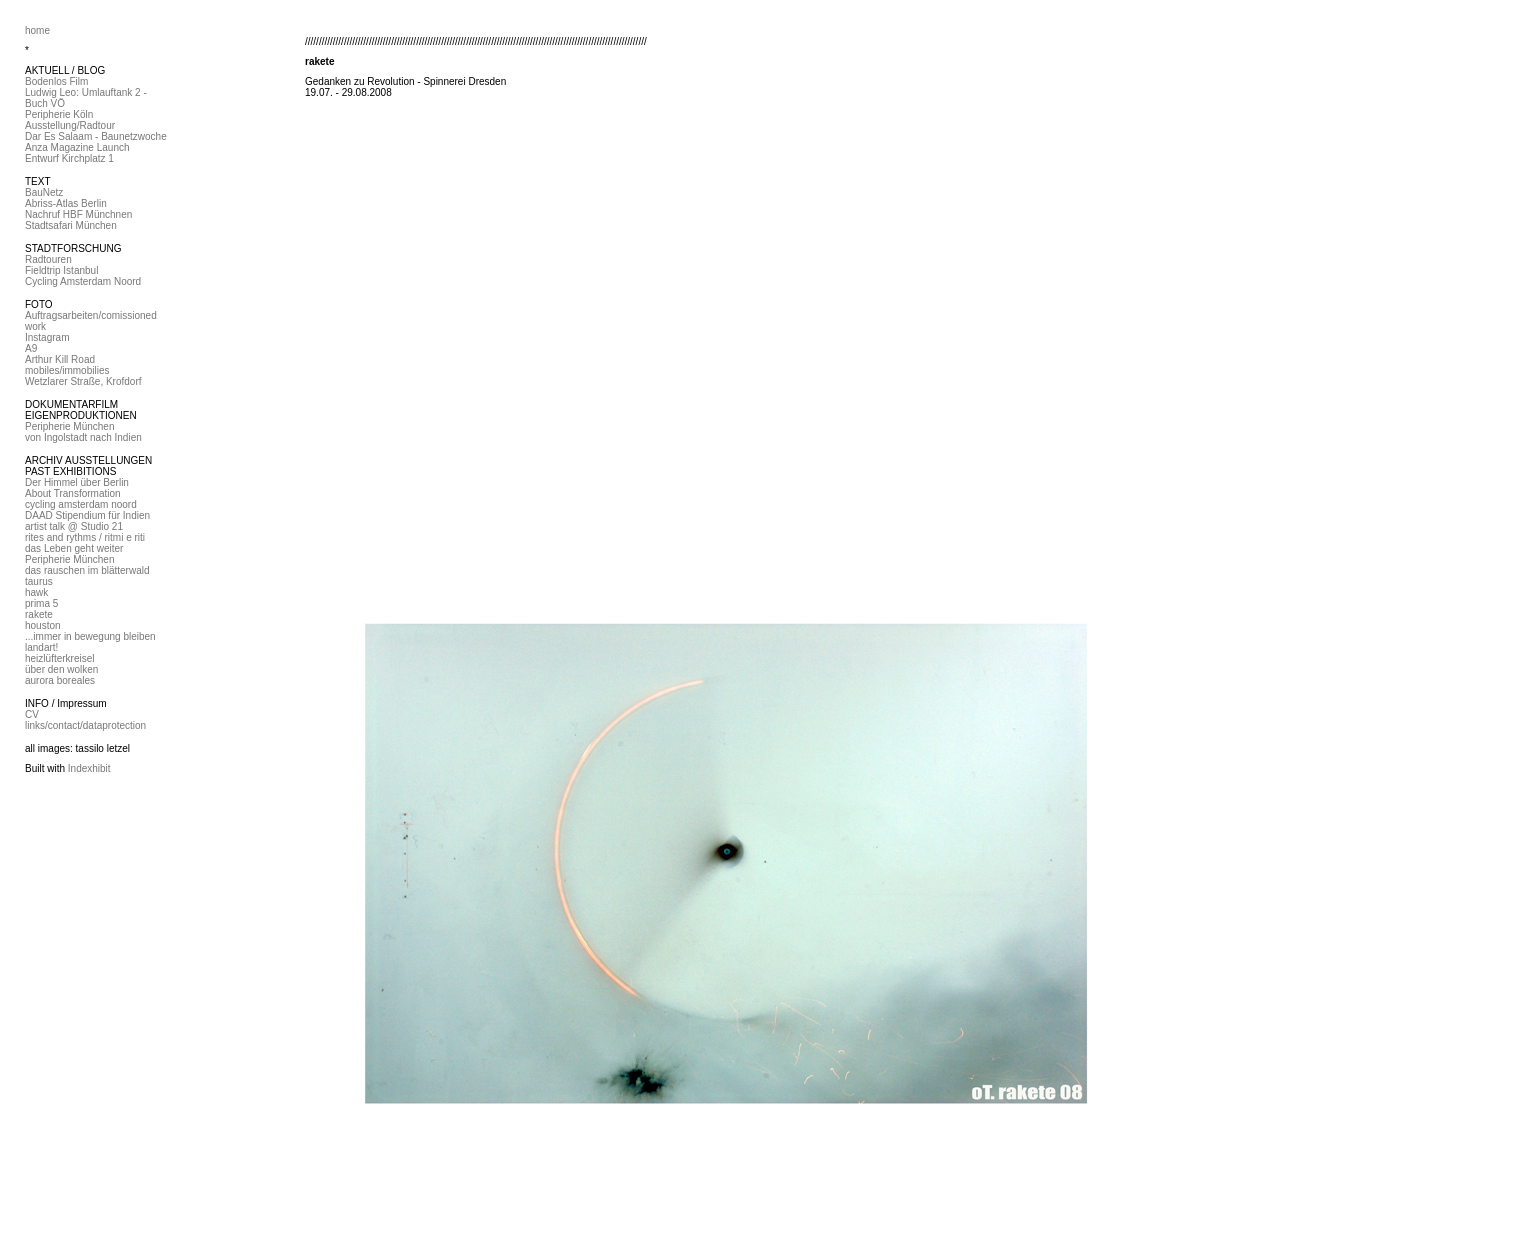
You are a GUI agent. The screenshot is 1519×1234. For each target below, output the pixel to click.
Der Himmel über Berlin (77, 482)
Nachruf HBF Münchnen (78, 214)
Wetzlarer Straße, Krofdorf (83, 381)
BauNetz (44, 192)
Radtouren (48, 259)
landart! (41, 647)
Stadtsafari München (71, 225)
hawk (36, 592)
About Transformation (73, 493)
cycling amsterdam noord (81, 504)
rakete (39, 614)
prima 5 (41, 603)
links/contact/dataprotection (85, 725)
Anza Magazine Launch (77, 147)
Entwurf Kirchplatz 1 (69, 158)
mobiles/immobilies (67, 370)
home (37, 30)
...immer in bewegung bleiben (90, 636)
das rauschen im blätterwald (87, 570)
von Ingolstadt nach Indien (83, 437)
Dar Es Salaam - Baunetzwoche (96, 136)
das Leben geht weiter (74, 548)
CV (32, 714)
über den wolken (61, 669)
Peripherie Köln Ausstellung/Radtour (70, 120)
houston (43, 625)
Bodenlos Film (56, 81)
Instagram (47, 337)
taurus (39, 581)
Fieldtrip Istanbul (61, 270)
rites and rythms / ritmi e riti (85, 537)
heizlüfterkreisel (59, 658)
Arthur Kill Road (60, 359)
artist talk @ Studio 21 (74, 526)
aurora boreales (60, 680)
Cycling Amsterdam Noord (83, 281)
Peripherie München (70, 426)
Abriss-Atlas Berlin (66, 203)
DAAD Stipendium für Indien (87, 515)
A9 (31, 348)
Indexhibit (89, 768)
